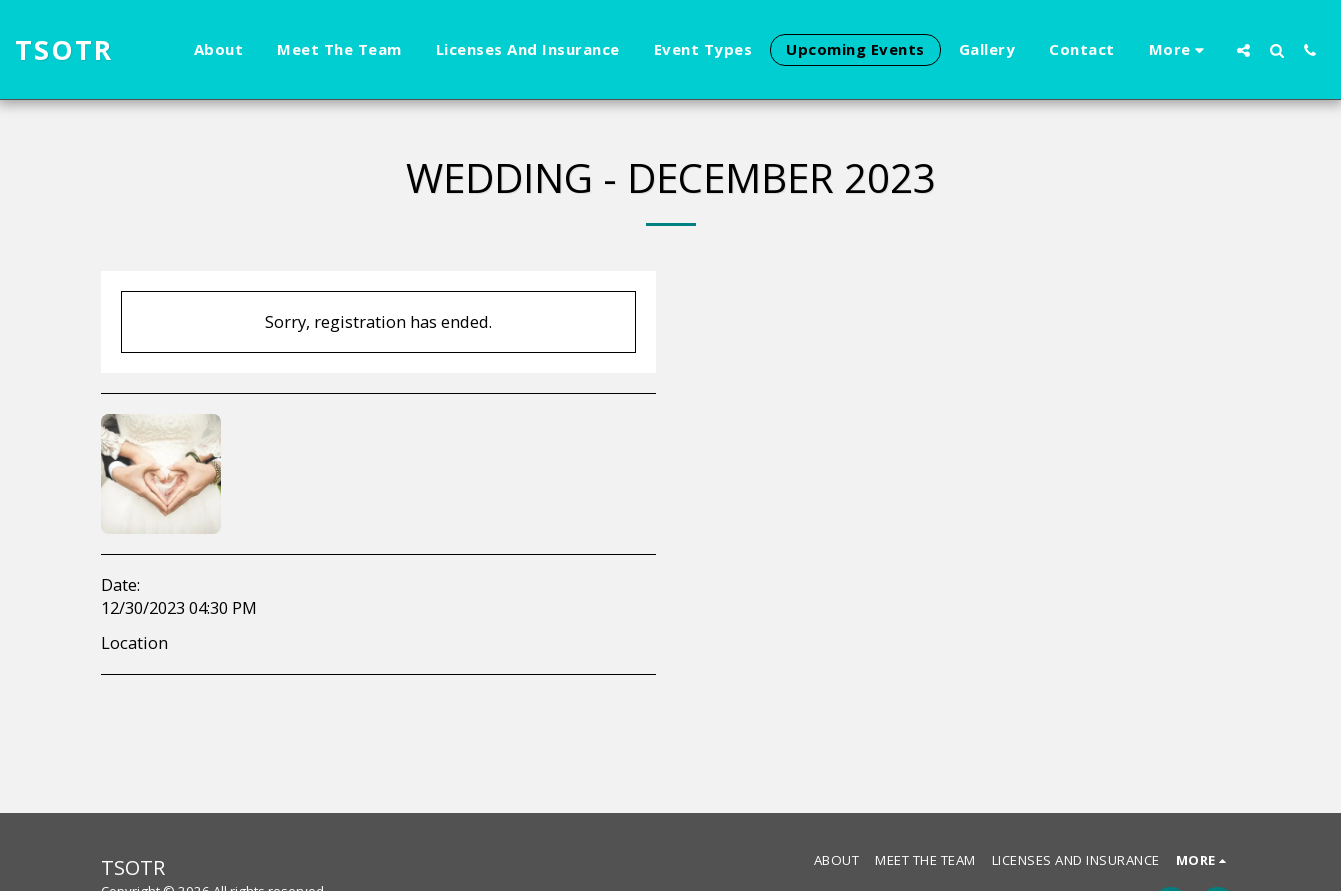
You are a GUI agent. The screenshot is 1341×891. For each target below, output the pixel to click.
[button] (1243, 50)
